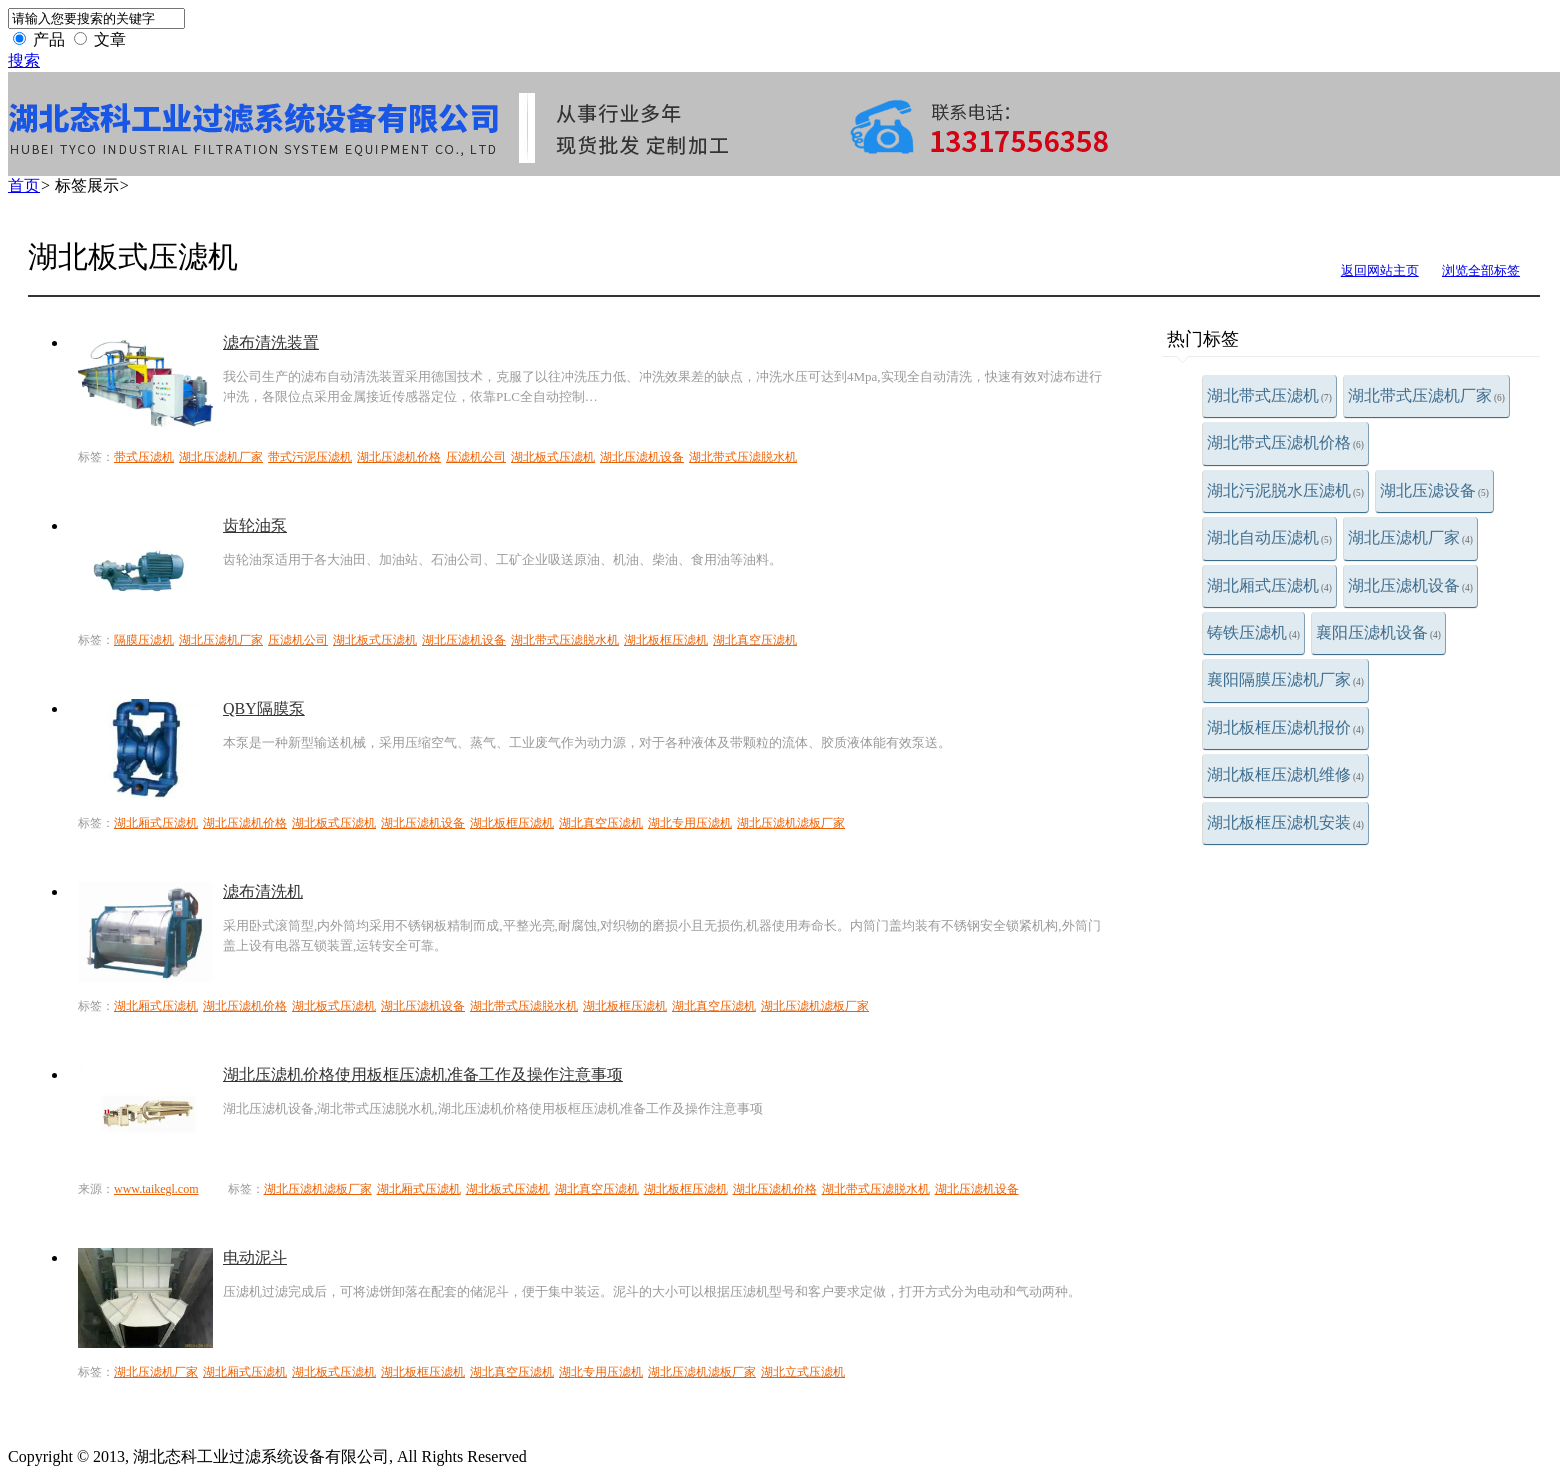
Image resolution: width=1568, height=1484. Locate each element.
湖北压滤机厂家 (1410, 537)
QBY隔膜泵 (264, 708)
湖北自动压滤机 (1269, 537)
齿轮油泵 (255, 525)
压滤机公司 (476, 457)
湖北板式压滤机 (553, 457)
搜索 (24, 60)
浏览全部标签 (1481, 270)
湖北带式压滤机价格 (1285, 442)
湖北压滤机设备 (1410, 585)
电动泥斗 (255, 1257)
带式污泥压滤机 (310, 457)
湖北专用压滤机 (690, 823)
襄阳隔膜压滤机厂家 (1285, 679)
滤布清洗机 (263, 891)
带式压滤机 (144, 457)
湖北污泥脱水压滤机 (1285, 490)
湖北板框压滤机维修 (1285, 774)
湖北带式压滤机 (1269, 395)
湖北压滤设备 (1434, 490)
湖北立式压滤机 (803, 1372)
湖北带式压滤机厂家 (1426, 395)
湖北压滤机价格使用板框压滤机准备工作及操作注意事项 (423, 1074)
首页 (24, 185)
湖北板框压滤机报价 (1285, 727)
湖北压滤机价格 (399, 457)
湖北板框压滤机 (666, 640)
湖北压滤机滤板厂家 (791, 823)
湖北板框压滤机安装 (1285, 822)
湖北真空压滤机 (755, 640)
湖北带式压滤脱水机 (743, 457)
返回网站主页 (1380, 270)
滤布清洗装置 (271, 342)
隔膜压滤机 (144, 640)
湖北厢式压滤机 (1269, 585)
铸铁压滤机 (1253, 632)
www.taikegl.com (156, 1189)
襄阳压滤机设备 (1378, 632)
